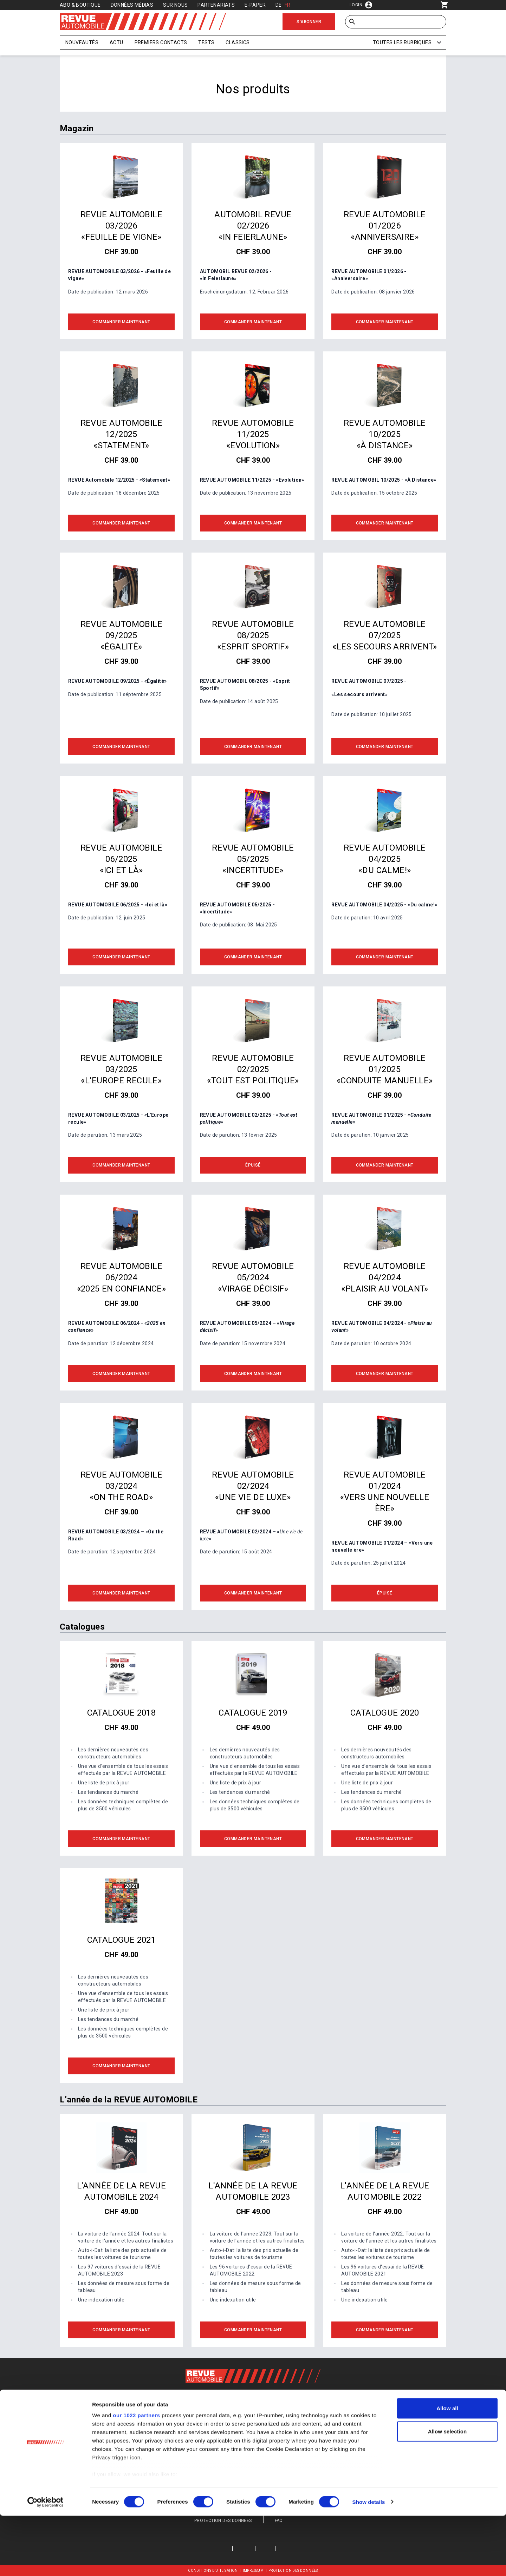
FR (288, 5)
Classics (237, 42)
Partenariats (216, 5)
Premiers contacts (161, 42)
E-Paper (255, 5)
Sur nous (175, 5)
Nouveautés (81, 42)
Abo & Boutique (80, 5)
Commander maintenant (121, 321)
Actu (116, 42)
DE (278, 5)
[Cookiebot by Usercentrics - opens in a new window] (45, 2562)
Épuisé (252, 1165)
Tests (206, 42)
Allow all (447, 2469)
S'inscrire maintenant (252, 2441)
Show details (368, 2562)
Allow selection (447, 2492)
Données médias (132, 5)
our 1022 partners (136, 2476)
